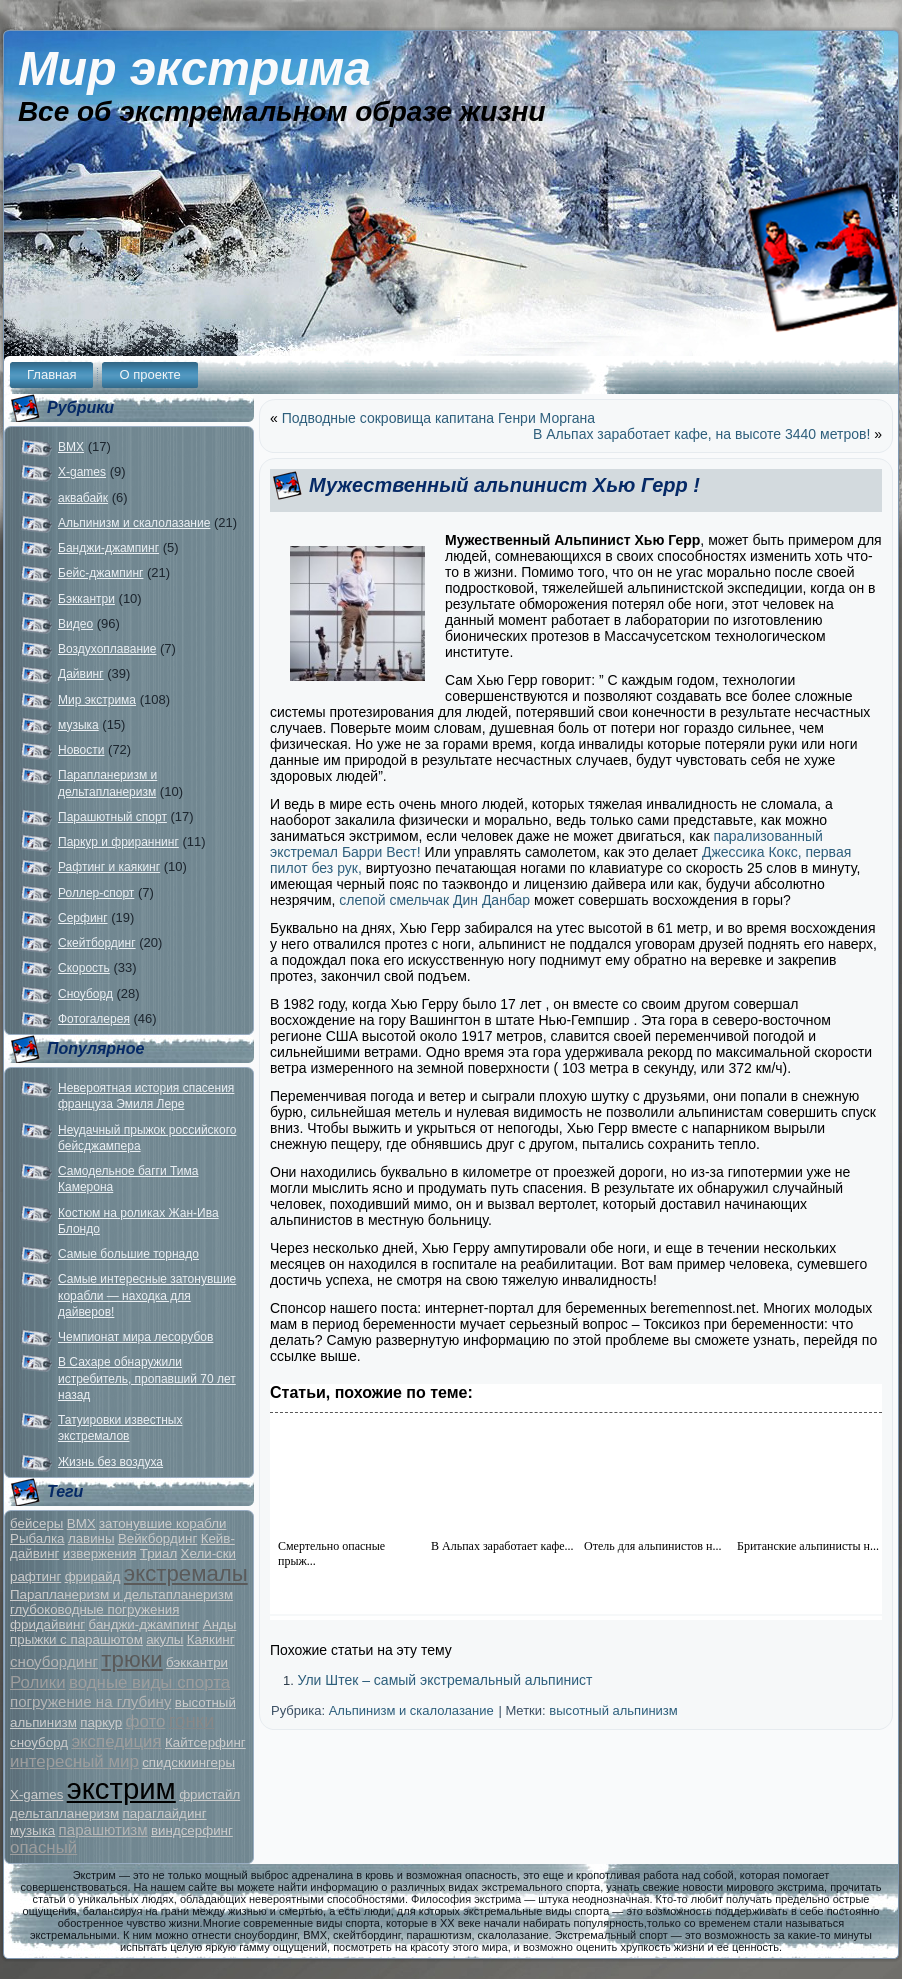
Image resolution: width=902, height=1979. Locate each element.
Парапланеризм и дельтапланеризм (121, 1594)
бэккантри (197, 1662)
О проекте (149, 374)
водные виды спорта (149, 1682)
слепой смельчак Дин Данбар (434, 900)
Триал (158, 1553)
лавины (91, 1538)
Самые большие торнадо (128, 1254)
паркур (101, 1722)
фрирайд (93, 1576)
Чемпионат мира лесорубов (135, 1337)
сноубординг (54, 1661)
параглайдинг (164, 1813)
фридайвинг (47, 1624)
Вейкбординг (157, 1538)
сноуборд (39, 1742)
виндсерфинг (192, 1830)
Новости (81, 750)
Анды (220, 1624)
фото (146, 1721)
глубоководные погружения (94, 1609)
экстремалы (186, 1573)
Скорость (84, 968)
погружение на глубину (90, 1701)
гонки (192, 1720)
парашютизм (103, 1829)
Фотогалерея (94, 1019)
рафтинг (35, 1576)
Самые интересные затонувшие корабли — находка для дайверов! (147, 1295)
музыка (78, 725)
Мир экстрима (194, 68)
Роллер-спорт (96, 893)
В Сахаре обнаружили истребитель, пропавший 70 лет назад (147, 1378)
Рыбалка (37, 1538)
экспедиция (116, 1741)
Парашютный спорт (112, 817)
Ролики (38, 1682)
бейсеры (36, 1523)
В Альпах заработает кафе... (502, 1546)
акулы (164, 1639)
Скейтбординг (97, 943)
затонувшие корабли (162, 1523)
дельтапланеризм (64, 1813)
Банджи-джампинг (108, 548)
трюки (131, 1659)
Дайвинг (81, 674)
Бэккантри (86, 599)
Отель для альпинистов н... (652, 1546)
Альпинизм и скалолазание (134, 523)
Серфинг (83, 918)
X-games (82, 472)
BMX (71, 447)
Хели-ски (208, 1553)
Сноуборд (85, 994)
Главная (51, 374)
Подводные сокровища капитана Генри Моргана (438, 418)
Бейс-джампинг (100, 573)
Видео (75, 624)
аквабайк (83, 498)
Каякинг (211, 1639)
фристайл (209, 1794)
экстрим (121, 1788)
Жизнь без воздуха (110, 1462)
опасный (43, 1847)
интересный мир (74, 1761)
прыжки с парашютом (76, 1639)
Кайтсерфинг (205, 1742)
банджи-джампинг (144, 1624)
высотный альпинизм (613, 1710)
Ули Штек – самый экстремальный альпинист (444, 1680)
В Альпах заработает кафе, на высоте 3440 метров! (701, 434)
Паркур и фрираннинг (118, 842)
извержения (100, 1553)
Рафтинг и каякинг (109, 867)
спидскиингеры (188, 1762)
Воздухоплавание (107, 649)
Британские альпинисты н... (808, 1546)
